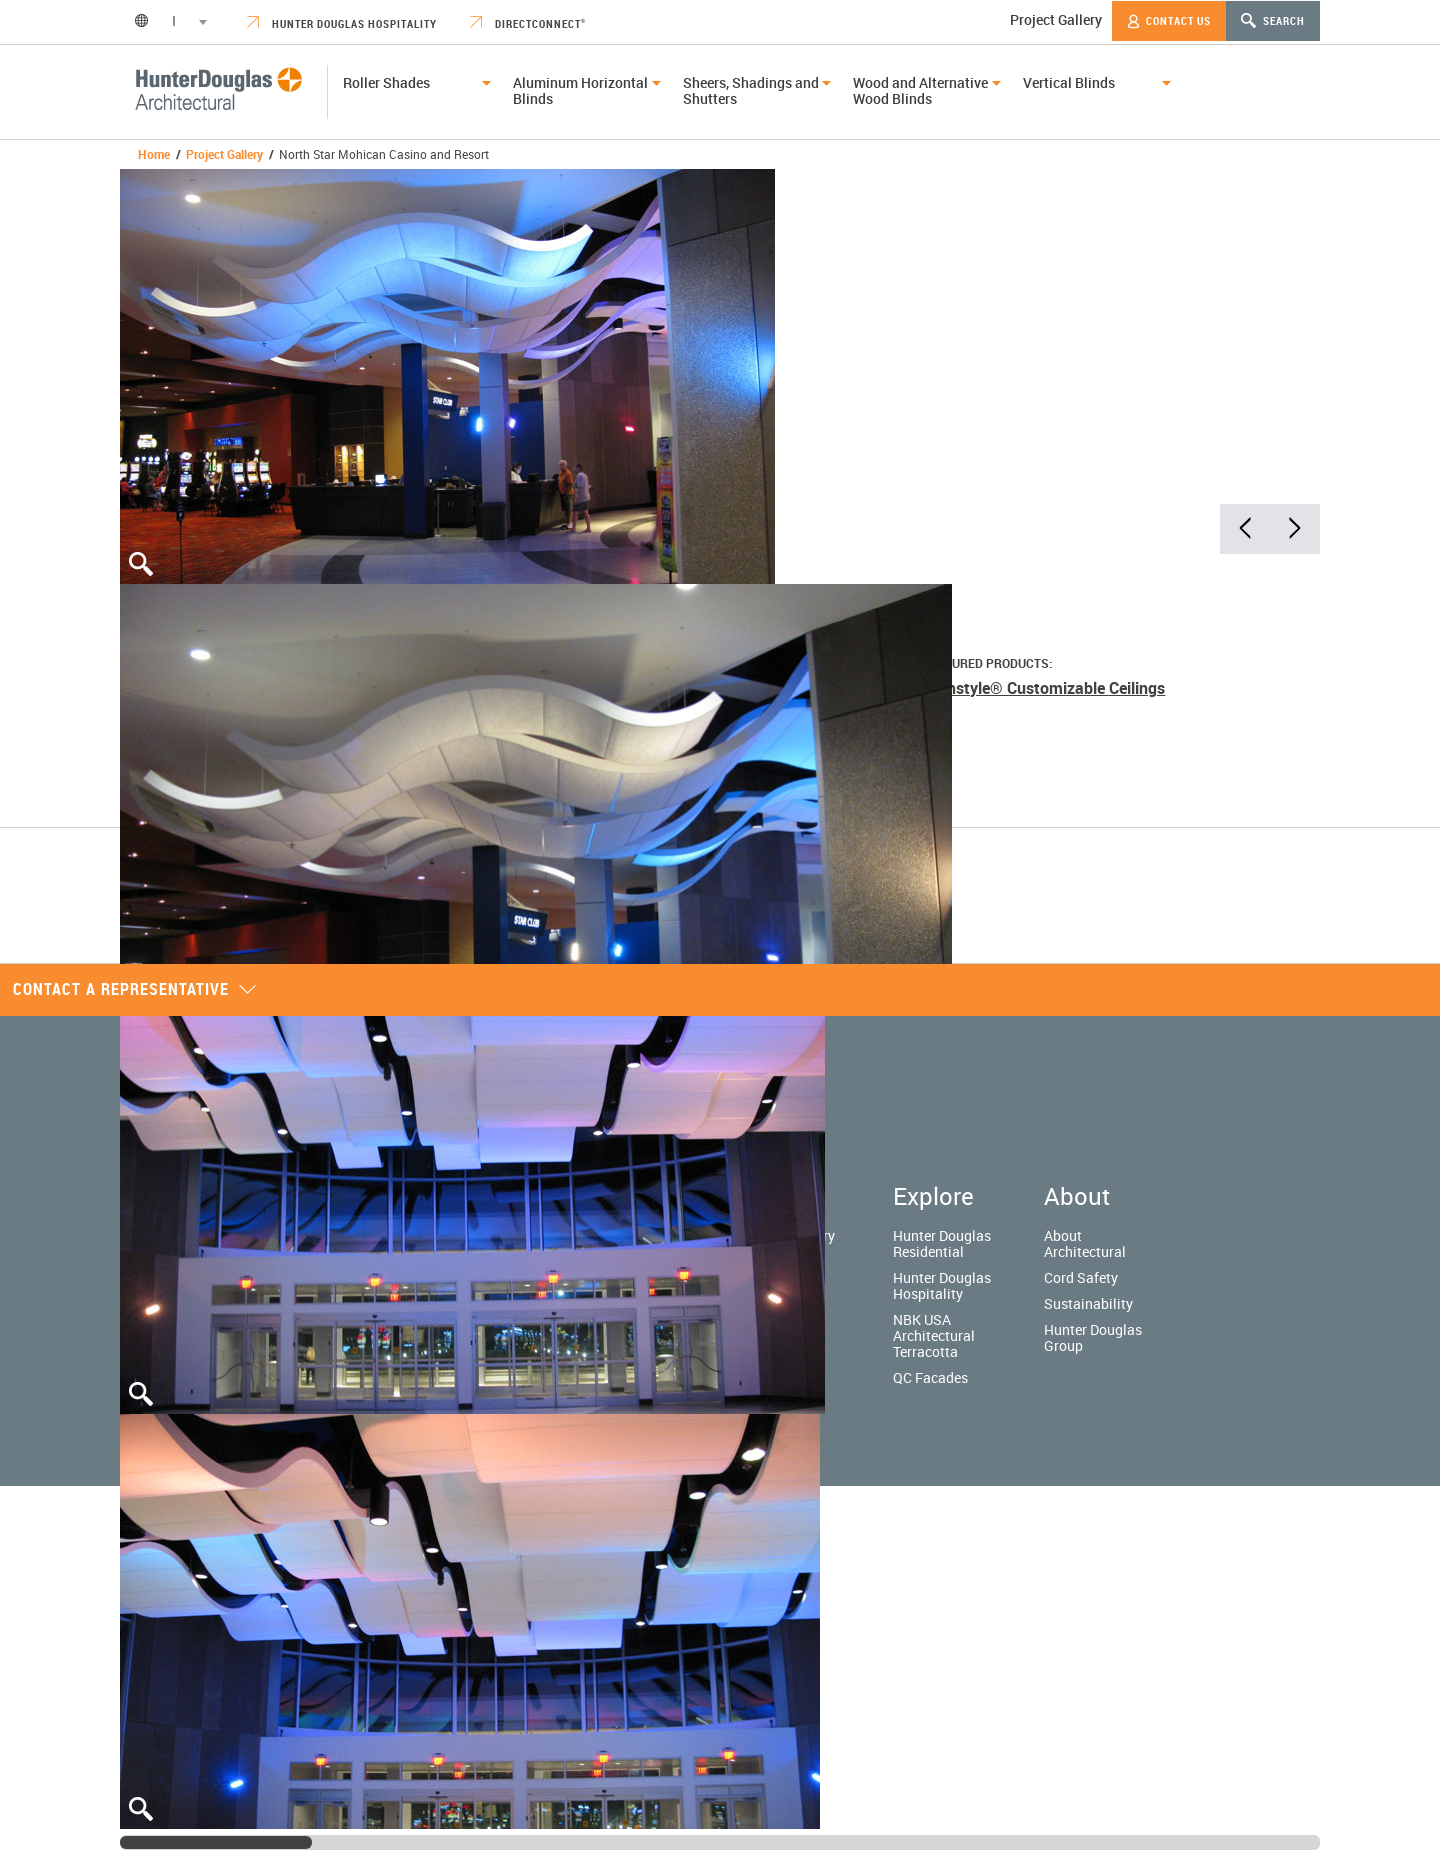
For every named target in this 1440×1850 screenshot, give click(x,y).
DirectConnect (528, 23)
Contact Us (1169, 21)
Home (154, 154)
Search (1273, 20)
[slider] (216, 1842)
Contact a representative (135, 989)
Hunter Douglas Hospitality (342, 23)
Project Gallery (1056, 19)
